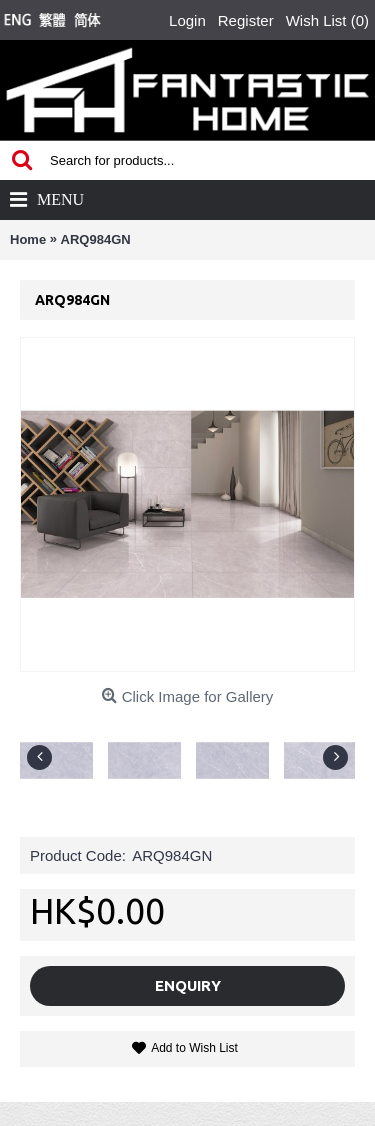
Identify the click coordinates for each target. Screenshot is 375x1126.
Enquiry (188, 985)
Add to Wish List (194, 1048)
